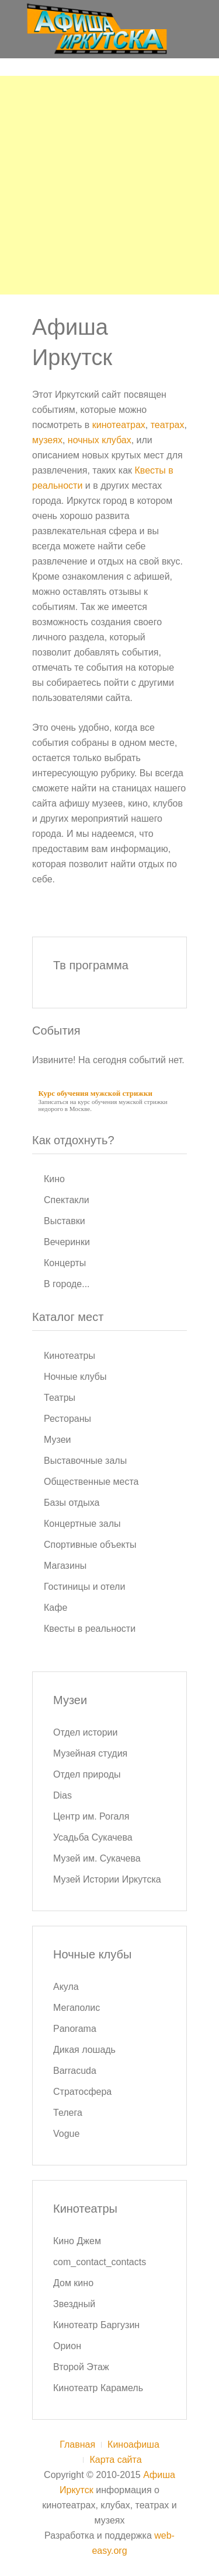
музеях (47, 440)
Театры (59, 1398)
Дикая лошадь (84, 2050)
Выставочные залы (85, 1461)
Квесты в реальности (89, 1629)
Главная (77, 2444)
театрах (168, 425)
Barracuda (74, 2071)
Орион (67, 2346)
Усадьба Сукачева (93, 1837)
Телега (67, 2113)
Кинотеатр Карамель (98, 2388)
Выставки (64, 1221)
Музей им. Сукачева (97, 1858)
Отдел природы (87, 1774)
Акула (66, 1987)
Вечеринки (67, 1242)
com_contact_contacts (99, 2262)
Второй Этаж (81, 2367)
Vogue (66, 2134)
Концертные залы (82, 1524)
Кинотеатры (69, 1356)
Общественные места (91, 1482)
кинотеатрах (118, 425)
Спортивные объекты (90, 1545)
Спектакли (66, 1200)
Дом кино (73, 2283)
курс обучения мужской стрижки (123, 1101)
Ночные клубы (75, 1377)
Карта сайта (115, 2460)
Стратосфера (82, 2092)
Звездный (74, 2304)
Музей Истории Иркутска (107, 1879)
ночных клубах (99, 440)
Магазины (65, 1566)
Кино (54, 1179)
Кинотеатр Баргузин (96, 2325)
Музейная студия (90, 1753)
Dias (62, 1795)
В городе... (67, 1284)
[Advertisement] (109, 185)
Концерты (65, 1263)
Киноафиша (133, 2444)
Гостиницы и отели (84, 1587)
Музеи (57, 1440)
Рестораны (67, 1419)
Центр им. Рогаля (91, 1816)
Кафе (55, 1608)
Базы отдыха (71, 1503)
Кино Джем (77, 2241)
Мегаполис (76, 2008)
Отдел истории (85, 1732)
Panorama (74, 2029)
